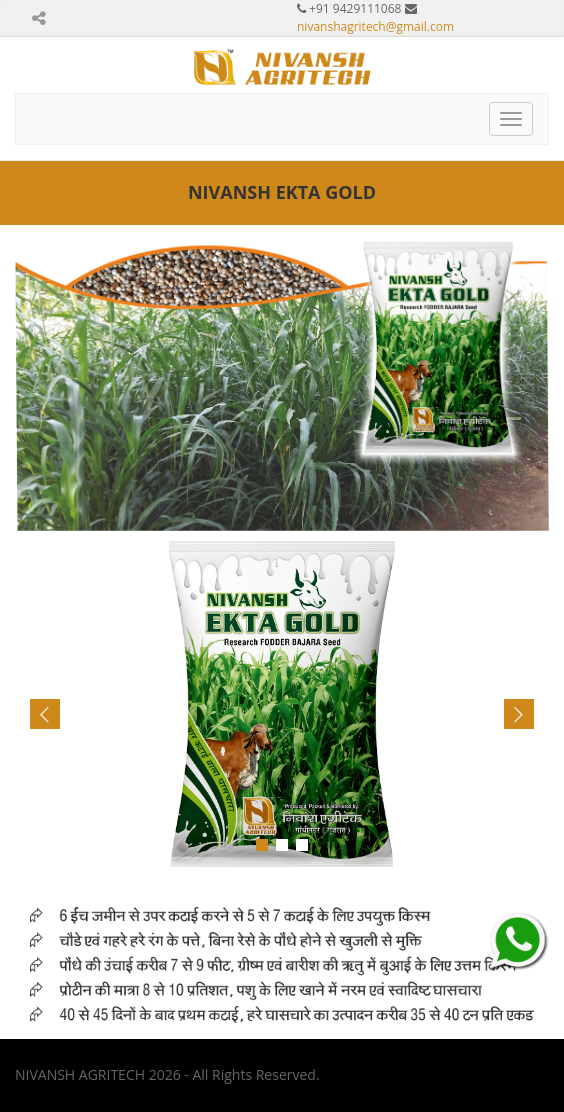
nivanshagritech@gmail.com (375, 26)
